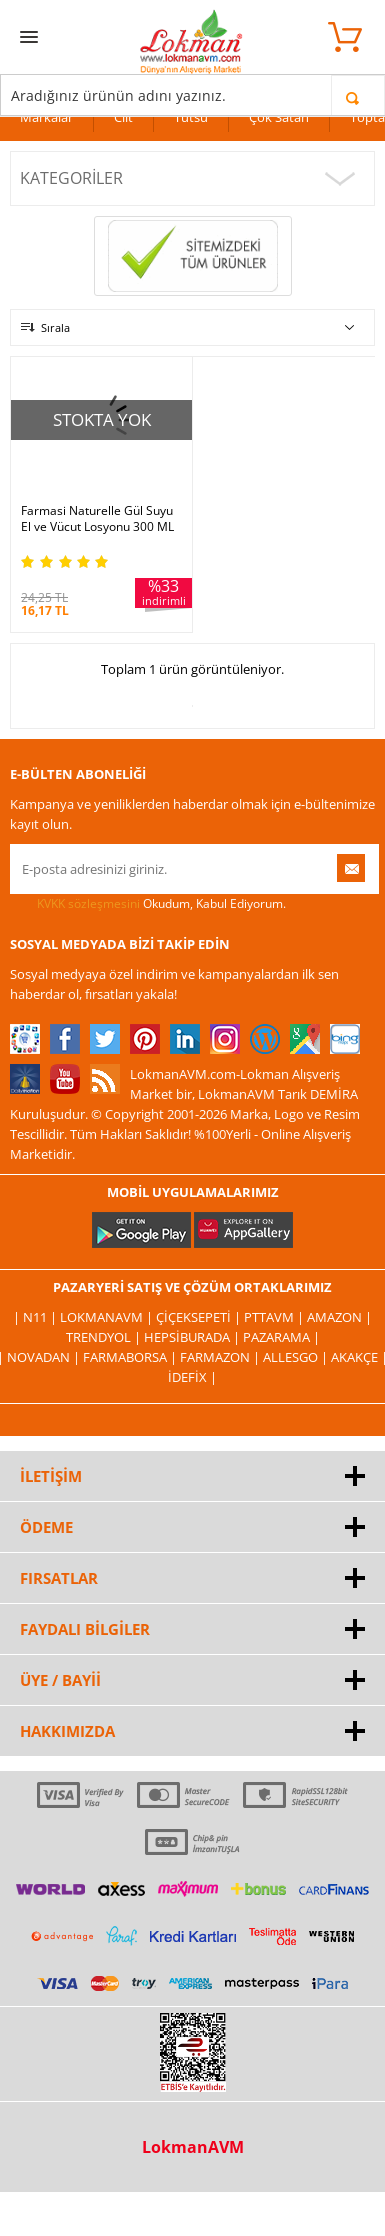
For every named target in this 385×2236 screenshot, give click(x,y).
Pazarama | (281, 1337)
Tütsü (191, 117)
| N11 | (36, 1317)
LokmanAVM (193, 2147)
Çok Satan (279, 117)
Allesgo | (297, 1357)
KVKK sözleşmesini (88, 903)
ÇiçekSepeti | (200, 1317)
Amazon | (339, 1317)
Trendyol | (105, 1337)
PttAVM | (275, 1317)
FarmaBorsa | (131, 1357)
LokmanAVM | (108, 1317)
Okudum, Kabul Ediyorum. (148, 904)
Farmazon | (221, 1357)
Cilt (123, 117)
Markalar (46, 117)
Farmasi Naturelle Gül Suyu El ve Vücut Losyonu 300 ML (97, 519)
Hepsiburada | (193, 1337)
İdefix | (192, 1377)
